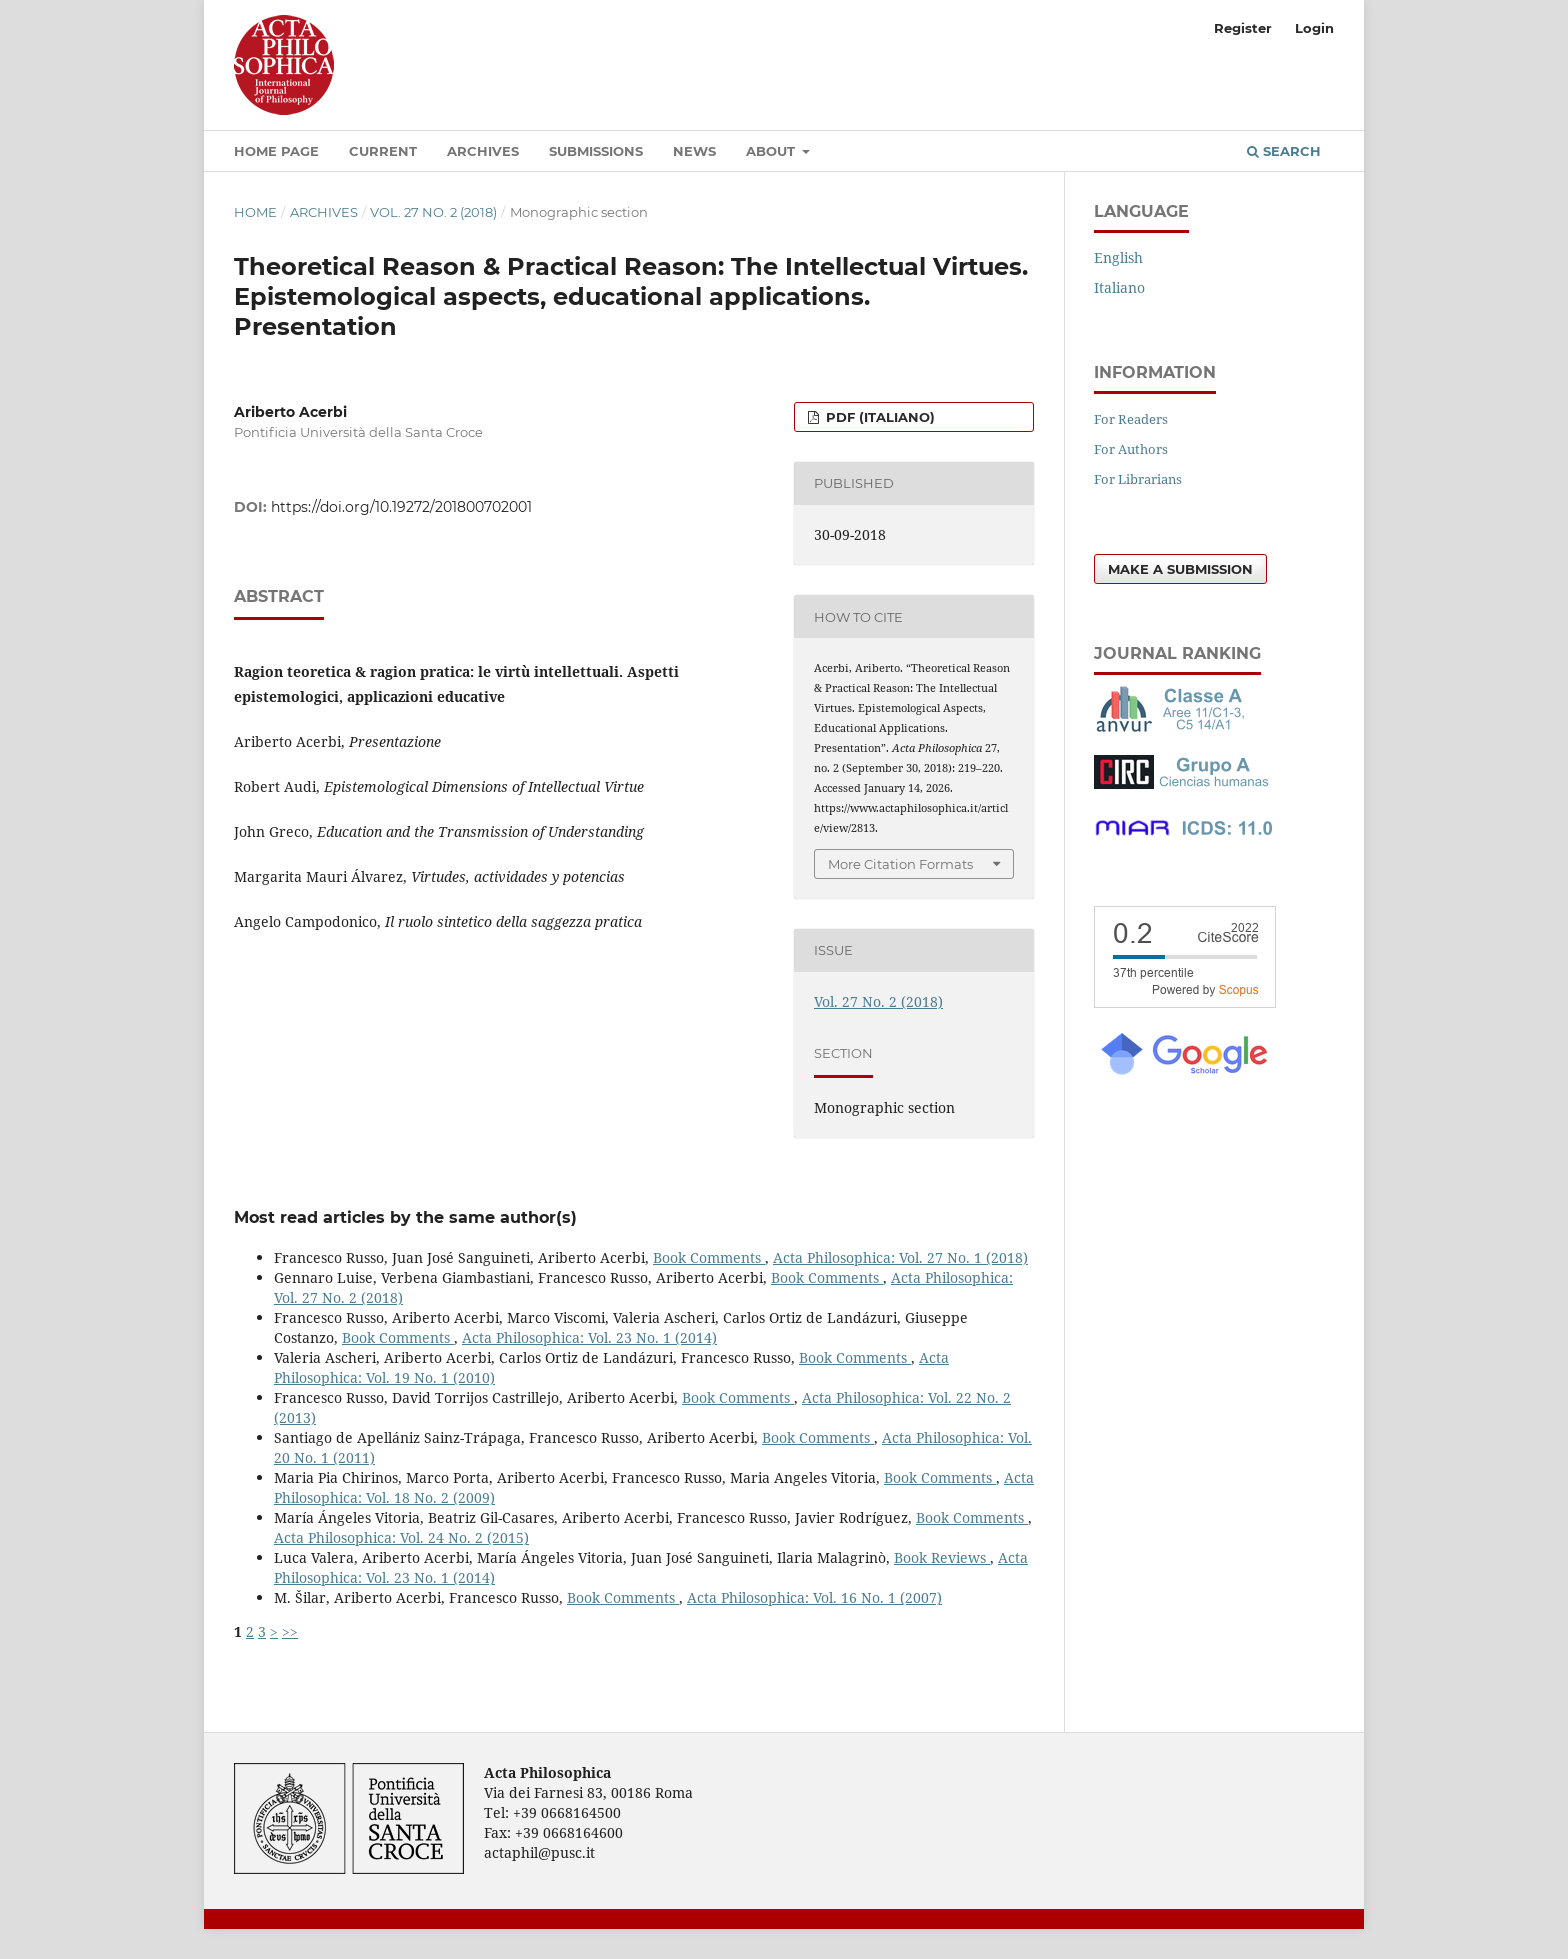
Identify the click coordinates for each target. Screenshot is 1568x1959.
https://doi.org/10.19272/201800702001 (401, 507)
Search (1284, 151)
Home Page (276, 151)
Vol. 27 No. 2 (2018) (433, 212)
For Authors (1131, 449)
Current (383, 151)
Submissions (596, 151)
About (772, 151)
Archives (483, 151)
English (1118, 257)
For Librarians (1138, 479)
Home (255, 212)
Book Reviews (942, 1557)
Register (1243, 28)
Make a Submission (1180, 569)
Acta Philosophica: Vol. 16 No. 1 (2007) (814, 1597)
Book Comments (709, 1257)
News (694, 151)
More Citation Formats (900, 864)
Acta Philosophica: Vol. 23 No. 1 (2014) (589, 1337)
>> (290, 1631)
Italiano (1119, 287)
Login (1314, 28)
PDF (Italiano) (878, 417)
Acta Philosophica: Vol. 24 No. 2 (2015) (401, 1537)
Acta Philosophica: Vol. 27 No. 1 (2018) (900, 1257)
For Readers (1131, 419)
